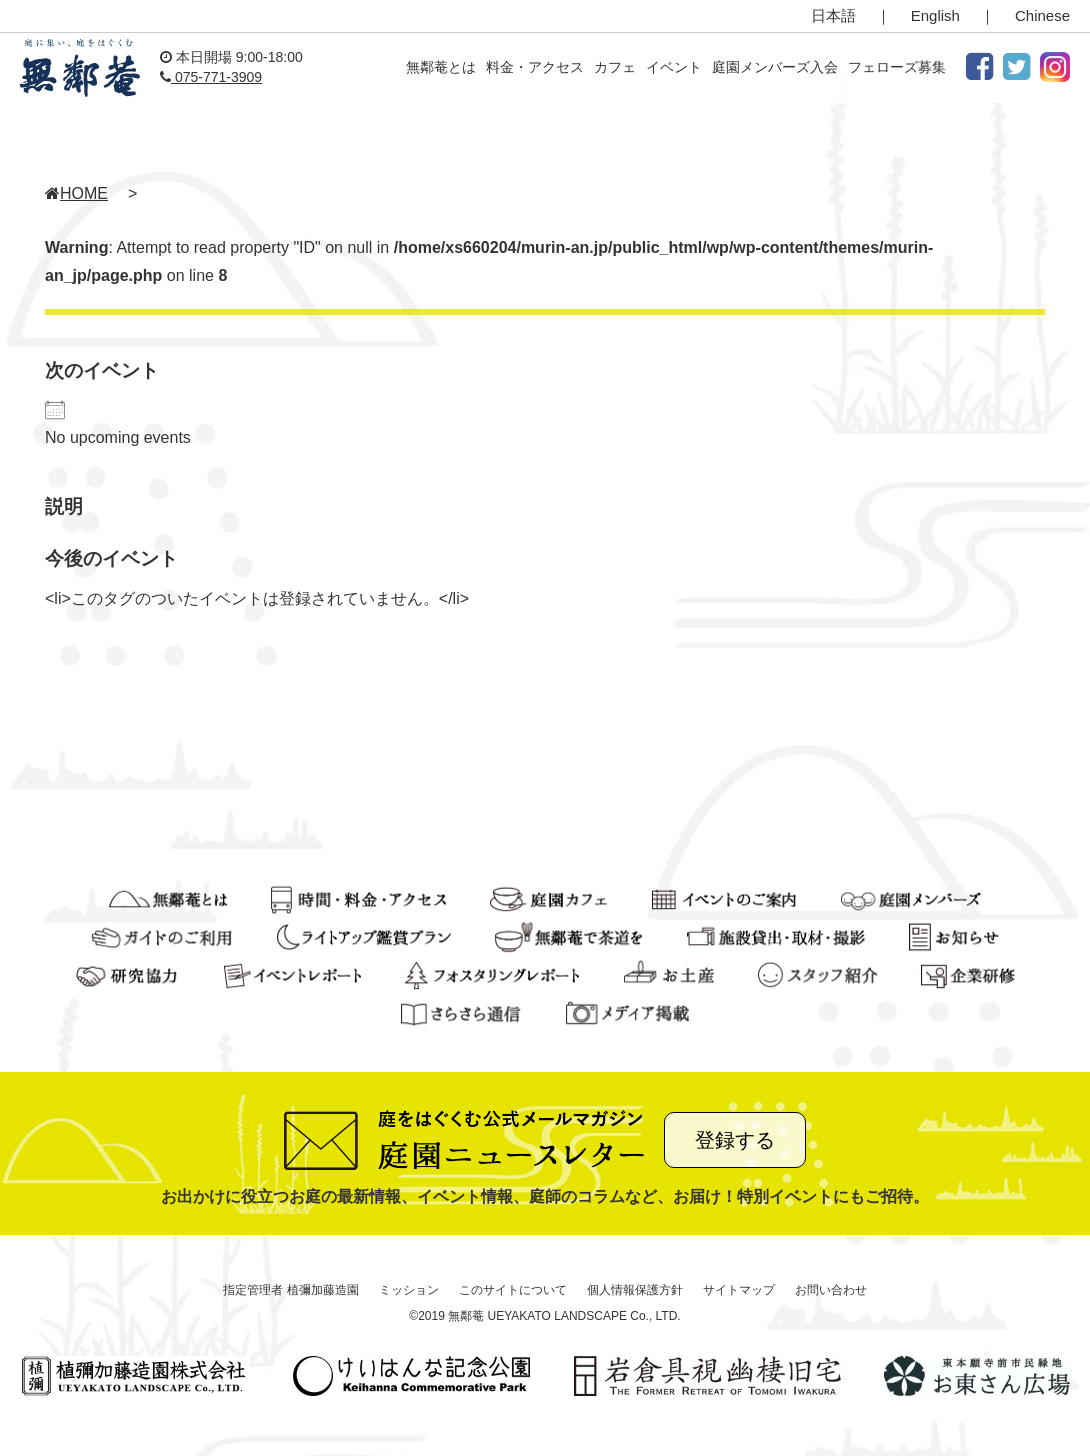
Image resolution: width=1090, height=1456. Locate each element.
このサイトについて (513, 1290)
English (935, 15)
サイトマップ (739, 1290)
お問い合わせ (831, 1290)
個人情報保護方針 (635, 1290)
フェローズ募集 (897, 67)
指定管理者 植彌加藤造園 (290, 1290)
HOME (76, 193)
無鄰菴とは (441, 67)
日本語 (833, 15)
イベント (674, 67)
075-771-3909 (211, 77)
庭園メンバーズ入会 (775, 67)
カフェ (615, 67)
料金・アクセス (535, 67)
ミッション (409, 1290)
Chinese (1042, 15)
